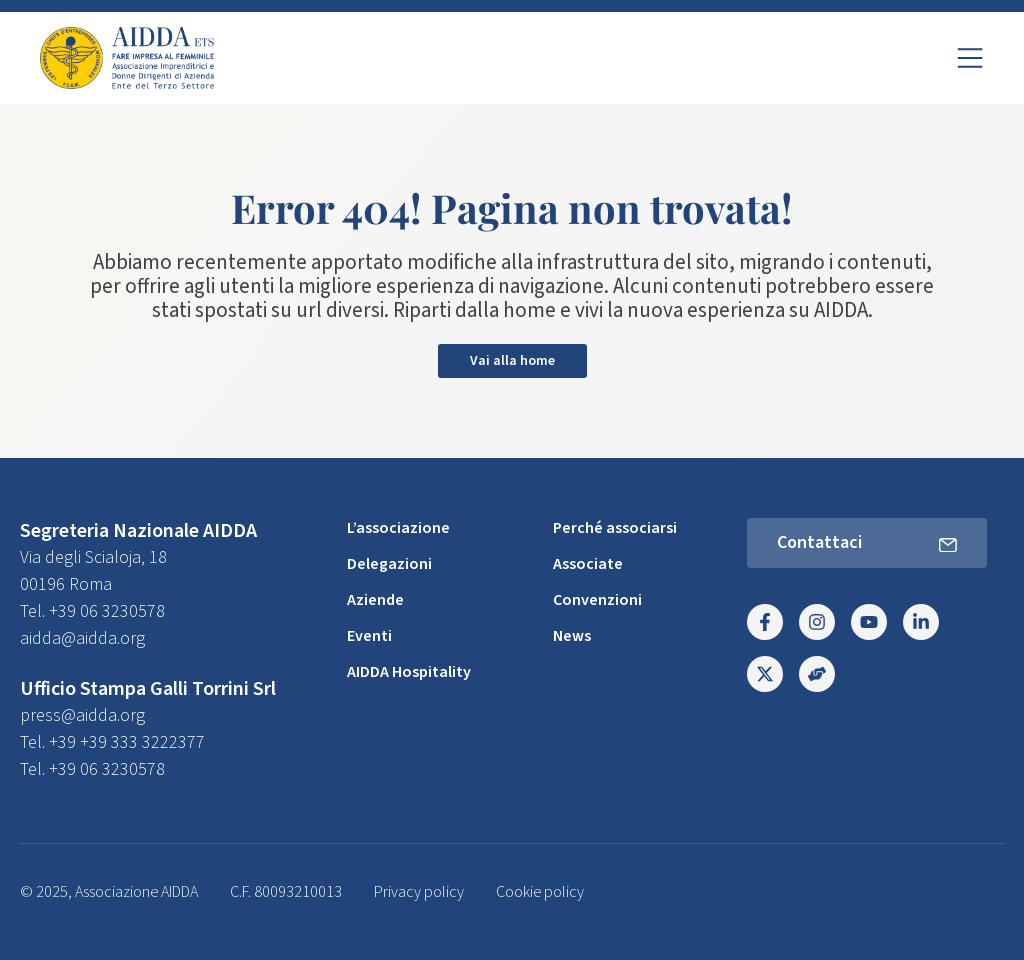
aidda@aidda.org (82, 638)
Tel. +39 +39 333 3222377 (112, 742)
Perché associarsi (615, 528)
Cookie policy (540, 892)
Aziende (375, 600)
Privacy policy (419, 892)
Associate (588, 564)
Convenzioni (597, 600)
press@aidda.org (82, 715)
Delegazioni (389, 564)
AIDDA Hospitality (409, 672)
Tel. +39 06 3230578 (92, 611)
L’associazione (398, 528)
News (572, 636)
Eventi (369, 636)
